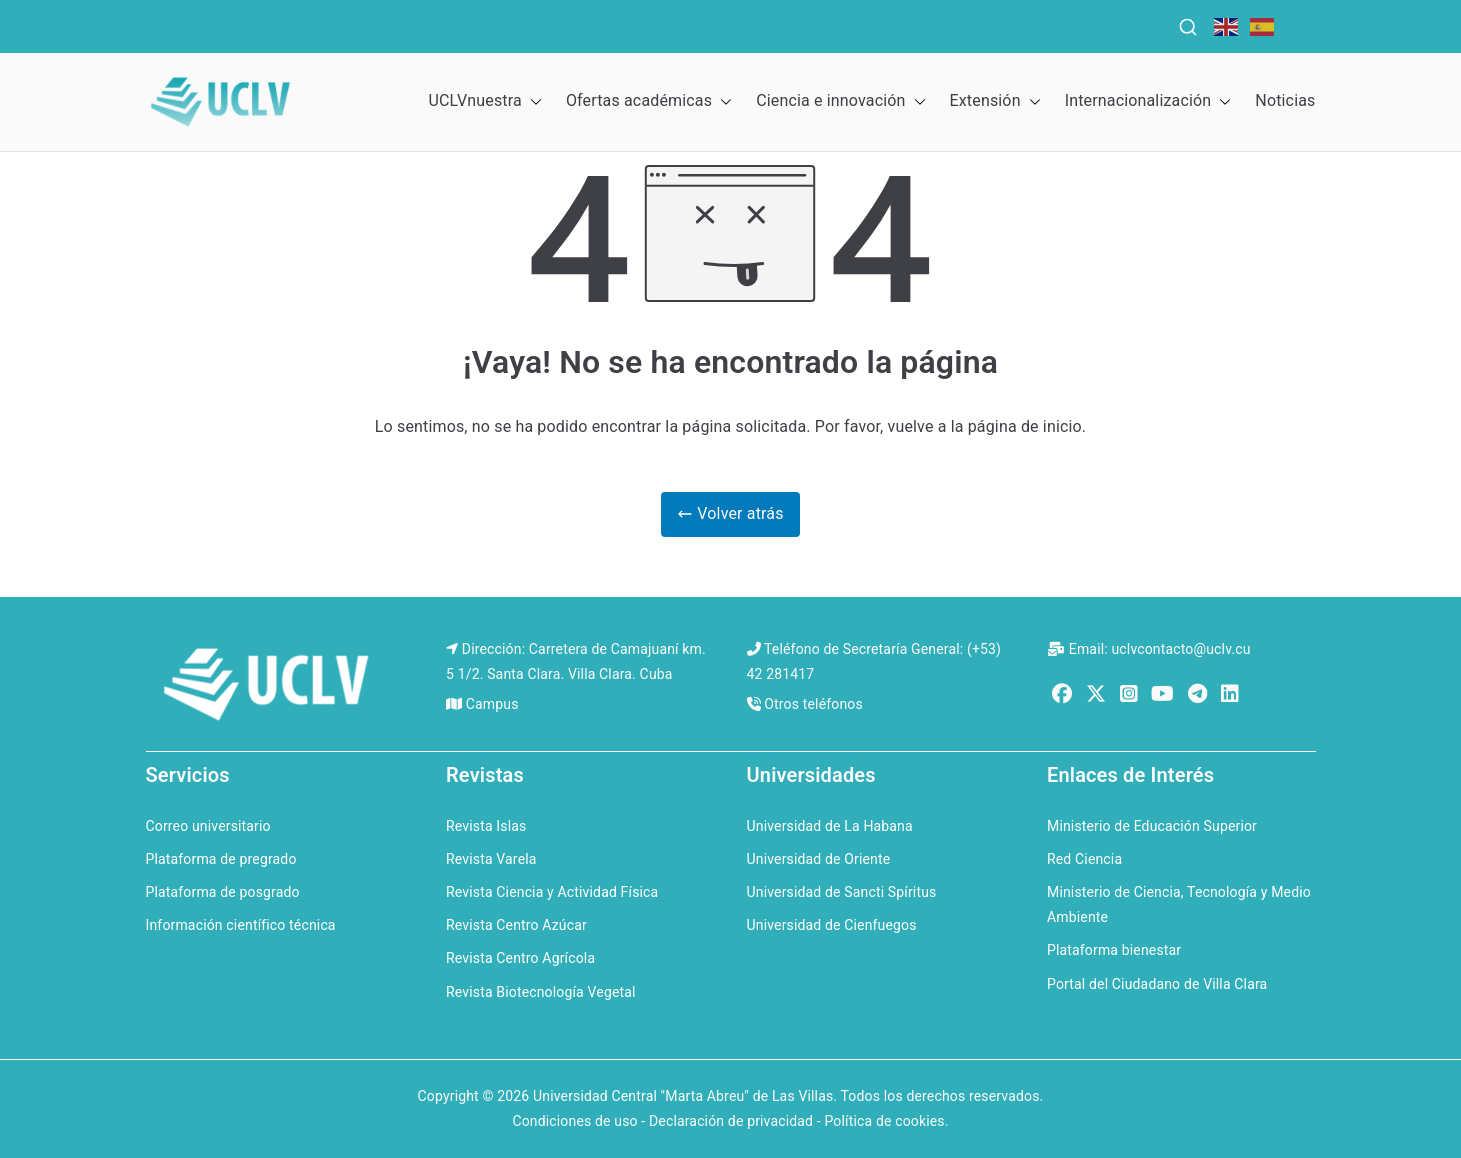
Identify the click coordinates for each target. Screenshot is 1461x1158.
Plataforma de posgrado (223, 892)
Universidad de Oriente (819, 859)
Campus (492, 704)
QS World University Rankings (293, 23)
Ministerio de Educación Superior (1152, 826)
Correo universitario (208, 826)
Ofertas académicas (649, 101)
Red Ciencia (1084, 859)
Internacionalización (1148, 101)
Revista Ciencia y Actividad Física (552, 892)
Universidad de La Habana (830, 826)
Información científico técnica (241, 925)
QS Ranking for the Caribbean (551, 23)
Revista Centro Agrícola (520, 958)
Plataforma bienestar (1114, 950)
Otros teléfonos (813, 704)
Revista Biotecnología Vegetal (541, 992)
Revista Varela (491, 859)
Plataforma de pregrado (221, 859)
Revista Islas (486, 826)
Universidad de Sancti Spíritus (842, 892)
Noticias (1285, 100)
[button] (532, 101)
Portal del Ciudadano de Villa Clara (1157, 984)
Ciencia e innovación (840, 101)
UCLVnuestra (484, 101)
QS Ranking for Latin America (826, 23)
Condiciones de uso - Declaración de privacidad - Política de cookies (728, 1121)
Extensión (995, 101)
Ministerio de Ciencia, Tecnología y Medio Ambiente (1179, 904)
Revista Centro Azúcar (516, 925)
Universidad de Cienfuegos (832, 925)
